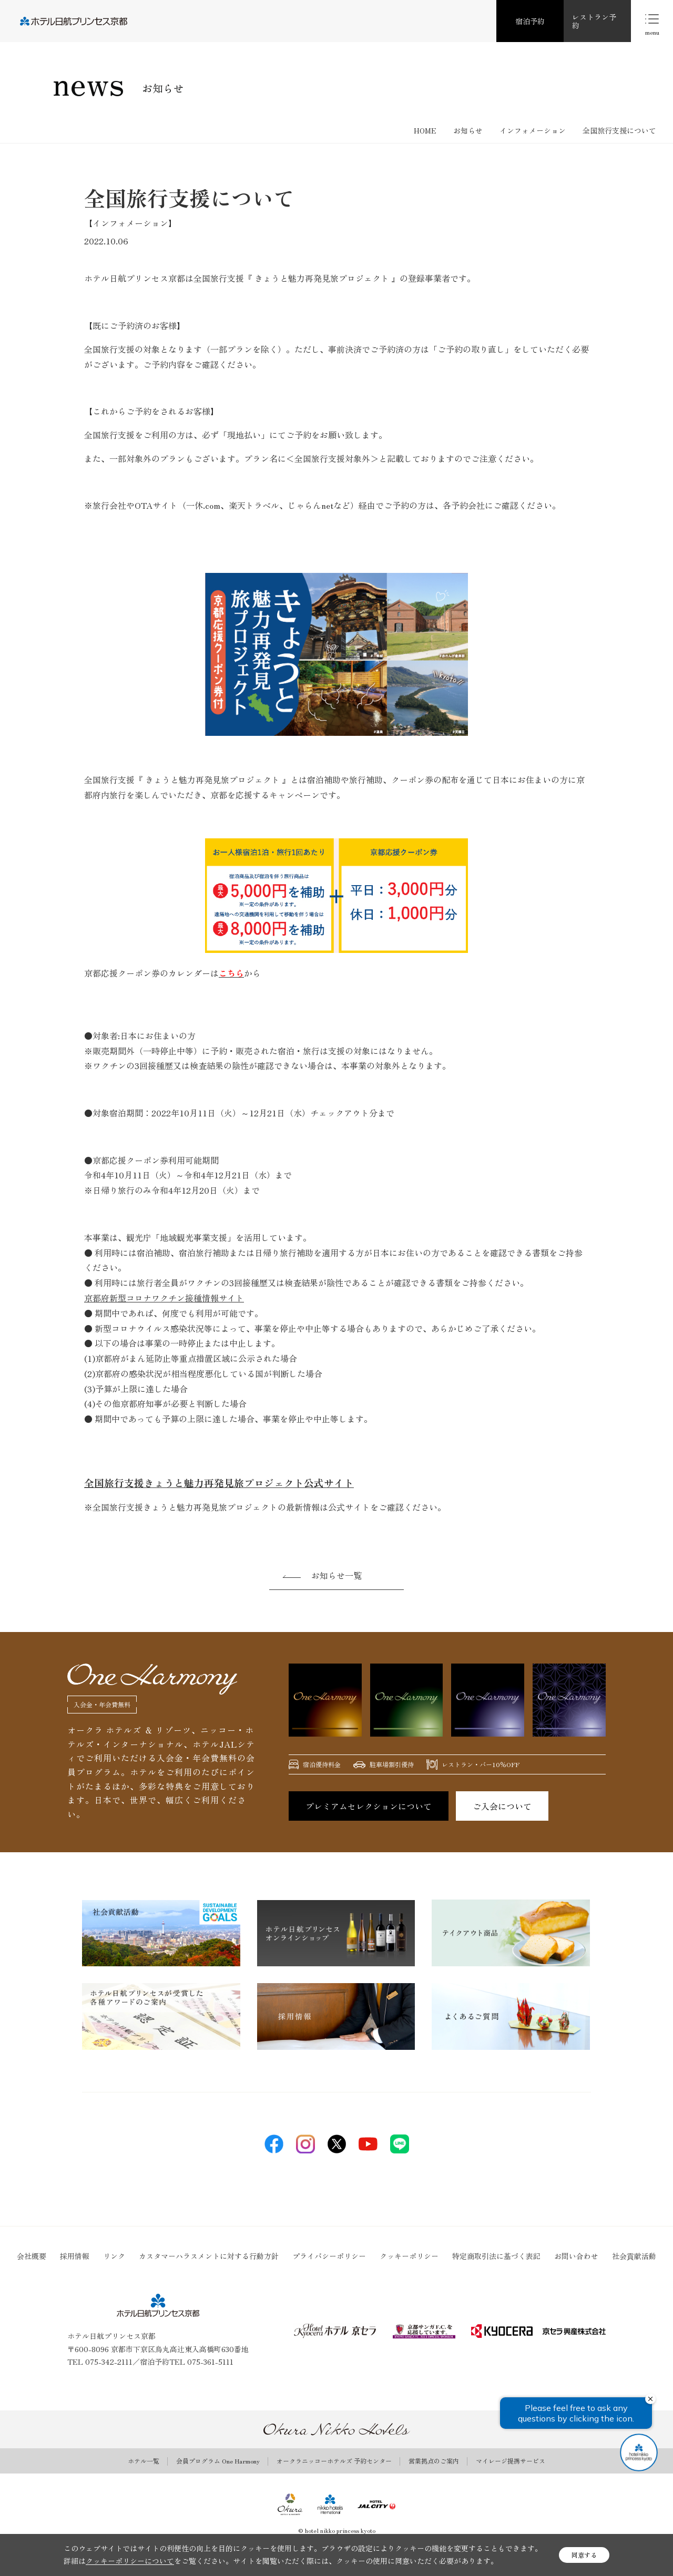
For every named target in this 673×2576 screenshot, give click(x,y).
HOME (425, 130)
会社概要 (31, 2256)
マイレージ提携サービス (510, 2461)
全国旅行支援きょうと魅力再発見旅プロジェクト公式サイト (219, 1482)
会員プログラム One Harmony (218, 2461)
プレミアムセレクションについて (368, 1806)
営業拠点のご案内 (434, 2461)
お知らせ (468, 130)
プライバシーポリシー (329, 2256)
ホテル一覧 (143, 2461)
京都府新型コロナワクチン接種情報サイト (164, 1297)
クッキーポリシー (409, 2256)
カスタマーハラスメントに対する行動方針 (209, 2256)
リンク (114, 2256)
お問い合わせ (576, 2256)
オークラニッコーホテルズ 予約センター (334, 2461)
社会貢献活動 (634, 2256)
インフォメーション (532, 130)
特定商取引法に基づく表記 (496, 2256)
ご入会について (502, 1806)
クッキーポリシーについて (130, 2561)
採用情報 (74, 2256)
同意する (584, 2554)
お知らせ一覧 (336, 1575)
